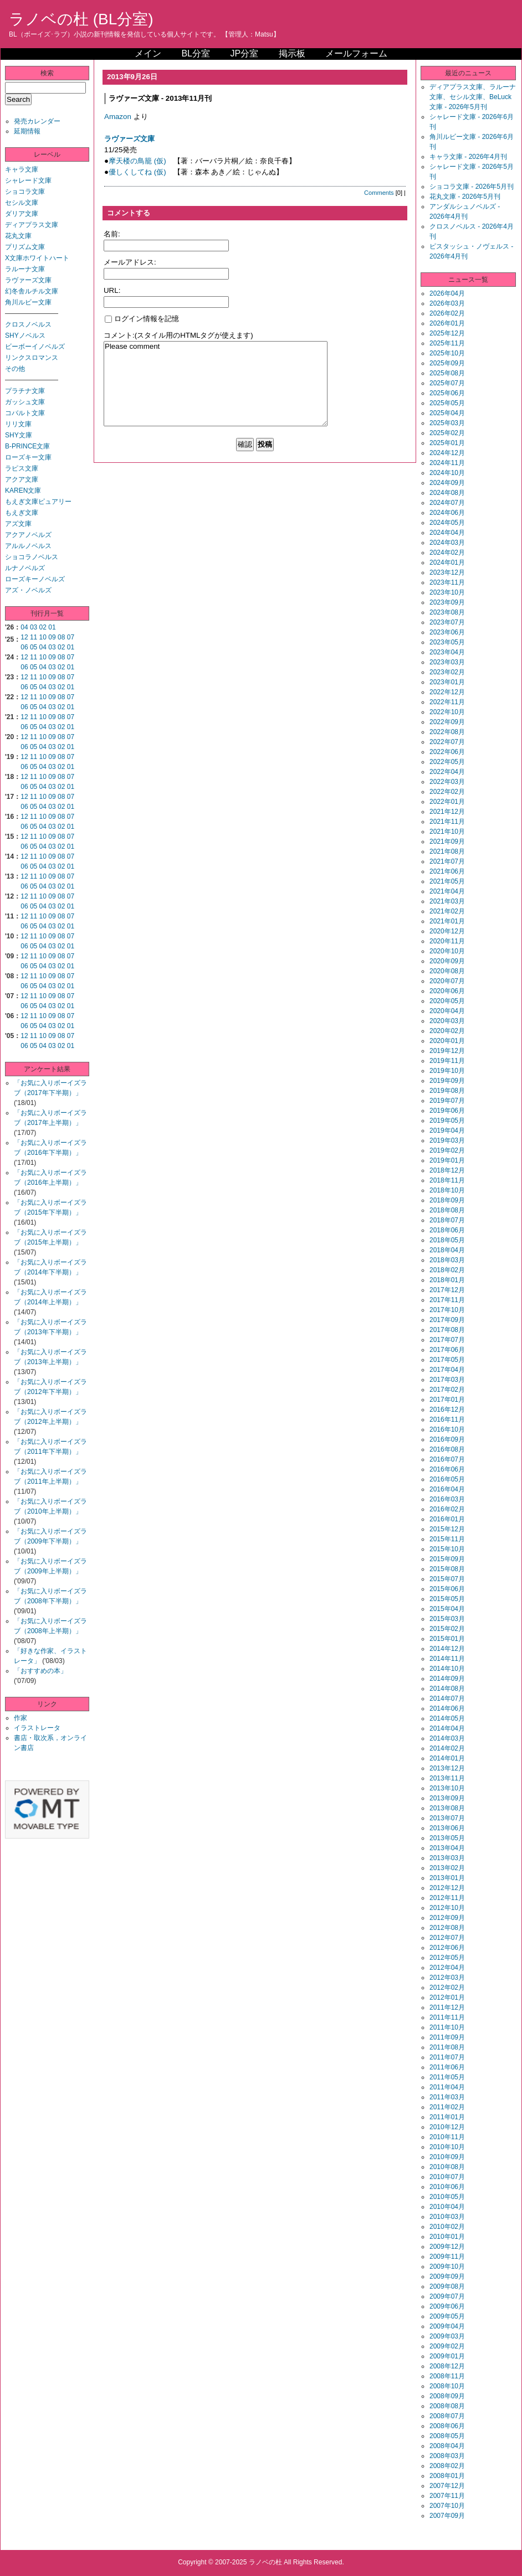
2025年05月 (447, 403)
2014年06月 (447, 1708)
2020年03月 (447, 1021)
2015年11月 (447, 1539)
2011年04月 (447, 2087)
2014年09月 (447, 1678)
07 (70, 637)
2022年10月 (447, 712)
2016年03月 (447, 1499)
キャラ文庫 (21, 169)
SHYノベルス (25, 335)
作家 (20, 1718)
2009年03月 (447, 2336)
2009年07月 (447, 2296)
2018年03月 (447, 1260)
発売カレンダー (37, 121)
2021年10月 (447, 831)
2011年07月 (447, 2057)
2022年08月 (447, 732)
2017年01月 (447, 1399)
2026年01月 (447, 323)
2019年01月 (447, 1160)
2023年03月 (447, 662)
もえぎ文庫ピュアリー (38, 501)
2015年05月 (447, 1599)
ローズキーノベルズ (35, 579)
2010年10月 (447, 2147)
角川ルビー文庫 (28, 302)
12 (24, 637)
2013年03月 (447, 1858)
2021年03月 (447, 901)
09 (51, 637)
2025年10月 (447, 353)
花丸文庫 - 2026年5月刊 (464, 196)
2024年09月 (447, 483)
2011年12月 (447, 2007)
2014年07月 (447, 1698)
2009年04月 (447, 2326)
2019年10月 (447, 1071)
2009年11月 (447, 2256)
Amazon (117, 116)
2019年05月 (447, 1120)
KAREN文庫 (23, 490)
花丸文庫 (18, 236)
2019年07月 (447, 1100)
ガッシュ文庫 (25, 402)
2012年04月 (447, 1967)
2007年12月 (447, 2486)
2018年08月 (447, 1210)
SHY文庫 (18, 435)
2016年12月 (447, 1409)
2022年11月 (447, 702)
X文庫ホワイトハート (37, 258)
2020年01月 (447, 1041)
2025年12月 (447, 333)
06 (24, 647)
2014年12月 (447, 1649)
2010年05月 (447, 2197)
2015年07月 (447, 1579)
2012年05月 (447, 1957)
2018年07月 (447, 1220)
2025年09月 (447, 363)
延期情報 (27, 131)
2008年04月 (447, 2446)
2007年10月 (447, 2506)
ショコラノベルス (31, 557)
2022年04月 (447, 772)
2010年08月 (447, 2167)
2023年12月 (447, 572)
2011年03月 (447, 2097)
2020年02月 (447, 1031)
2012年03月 (447, 1977)
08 (61, 637)
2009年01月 (447, 2356)
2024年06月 (447, 513)
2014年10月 (447, 1668)
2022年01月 (447, 802)
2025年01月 (447, 443)
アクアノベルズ (28, 535)
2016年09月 (447, 1439)
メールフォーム (356, 53)
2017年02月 (447, 1389)
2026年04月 (447, 293)
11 (33, 637)
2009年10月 (447, 2266)
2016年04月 (447, 1489)
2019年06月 (447, 1110)
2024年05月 (447, 522)
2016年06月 (447, 1469)
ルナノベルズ (25, 568)
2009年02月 (447, 2346)
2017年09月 (447, 1320)
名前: (112, 234)
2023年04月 (447, 652)
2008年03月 (447, 2456)
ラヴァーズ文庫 (28, 280)
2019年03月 (447, 1140)
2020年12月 (447, 931)
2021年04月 (447, 891)
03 (33, 627)
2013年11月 (447, 1778)
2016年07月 (447, 1459)
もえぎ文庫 (21, 513)
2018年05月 (447, 1240)
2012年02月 (447, 1987)
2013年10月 (447, 1788)
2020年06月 (447, 991)
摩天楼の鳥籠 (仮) (137, 161)
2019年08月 (447, 1091)
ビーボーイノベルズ (35, 346)
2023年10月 (447, 592)
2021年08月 (447, 851)
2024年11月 (447, 463)
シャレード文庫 (28, 180)
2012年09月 (447, 1918)
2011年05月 (447, 2077)
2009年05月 (447, 2316)
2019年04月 (447, 1130)
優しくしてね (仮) (137, 172)
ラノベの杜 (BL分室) (81, 19)
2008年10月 (447, 2386)
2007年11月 (447, 2496)
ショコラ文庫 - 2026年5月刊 (471, 186)
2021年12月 (447, 811)
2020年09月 (447, 961)
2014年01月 (447, 1758)
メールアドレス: (130, 262)
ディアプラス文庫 (31, 225)
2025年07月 (447, 383)
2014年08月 (447, 1688)
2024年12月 (447, 453)
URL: (112, 290)
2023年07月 (447, 622)
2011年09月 (447, 2037)
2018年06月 (447, 1230)
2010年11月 (447, 2137)
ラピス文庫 (21, 468)
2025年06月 (447, 393)
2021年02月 (447, 911)
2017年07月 (447, 1340)
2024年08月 (447, 493)
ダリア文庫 (21, 214)
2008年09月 (447, 2396)
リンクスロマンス (31, 358)
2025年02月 (447, 433)
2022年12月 (447, 692)
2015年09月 (447, 1559)
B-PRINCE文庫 (27, 446)
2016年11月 (447, 1419)
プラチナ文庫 (25, 391)
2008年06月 (447, 2426)
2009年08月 (447, 2286)
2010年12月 (447, 2127)
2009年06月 (447, 2306)
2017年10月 (447, 1310)
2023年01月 (447, 682)
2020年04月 (447, 1011)
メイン (148, 53)
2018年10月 (447, 1190)
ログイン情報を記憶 (142, 318)
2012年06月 (447, 1948)
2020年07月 (447, 981)
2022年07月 (447, 742)
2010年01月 (447, 2237)
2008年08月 (447, 2406)
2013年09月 (447, 1798)
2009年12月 (447, 2246)
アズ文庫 (18, 524)
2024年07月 (447, 503)
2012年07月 (447, 1938)
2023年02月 (447, 672)
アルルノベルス (28, 546)
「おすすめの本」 (40, 1671)
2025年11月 (447, 343)
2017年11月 (447, 1300)
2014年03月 (447, 1738)
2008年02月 (447, 2466)
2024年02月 (447, 552)
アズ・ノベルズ (28, 590)
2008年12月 (447, 2366)
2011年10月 (447, 2027)
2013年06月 (447, 1828)
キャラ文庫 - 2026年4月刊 (468, 157)
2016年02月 (447, 1509)
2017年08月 (447, 1330)
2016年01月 (447, 1519)
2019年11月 (447, 1061)
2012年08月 (447, 1928)
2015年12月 (447, 1529)
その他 (15, 369)
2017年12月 (447, 1290)
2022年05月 (447, 762)
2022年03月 (447, 782)
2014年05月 (447, 1718)
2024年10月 (447, 473)
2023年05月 (447, 642)
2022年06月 (447, 752)
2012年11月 (447, 1898)
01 (51, 627)
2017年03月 (447, 1379)
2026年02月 (447, 313)
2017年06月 (447, 1350)
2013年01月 (447, 1878)
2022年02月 (447, 792)
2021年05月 (447, 881)
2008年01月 (447, 2476)
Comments (379, 192)
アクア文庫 (21, 479)
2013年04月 (447, 1848)
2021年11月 (447, 821)
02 (43, 627)
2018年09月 (447, 1200)
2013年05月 (447, 1838)
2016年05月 (447, 1479)
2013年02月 (447, 1868)
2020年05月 (447, 1001)
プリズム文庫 (25, 247)
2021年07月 (447, 861)
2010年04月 (447, 2207)
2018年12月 (447, 1170)
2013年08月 (447, 1808)
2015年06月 (447, 1589)
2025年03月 (447, 423)
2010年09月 (447, 2157)
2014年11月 (447, 1659)
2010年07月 (447, 2177)
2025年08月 (447, 373)
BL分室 (195, 53)
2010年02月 (447, 2227)
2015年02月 (447, 1629)
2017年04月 (447, 1370)
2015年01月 (447, 1639)
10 (43, 637)
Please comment (215, 383)
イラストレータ (37, 1728)
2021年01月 (447, 921)
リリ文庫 (18, 424)
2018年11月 (447, 1180)
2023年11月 (447, 582)
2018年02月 (447, 1270)
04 (24, 627)
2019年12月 (447, 1051)
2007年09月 (447, 2516)
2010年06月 (447, 2187)
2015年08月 (447, 1569)
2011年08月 (447, 2047)
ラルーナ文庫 (25, 269)
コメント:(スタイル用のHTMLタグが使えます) (178, 335)
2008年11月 (447, 2376)
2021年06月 (447, 871)
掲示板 (292, 53)
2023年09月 (447, 602)
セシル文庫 (21, 203)
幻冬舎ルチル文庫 (31, 291)
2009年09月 (447, 2276)
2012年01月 (447, 1997)
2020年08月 (447, 971)
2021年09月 (447, 841)
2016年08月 (447, 1449)
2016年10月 (447, 1429)
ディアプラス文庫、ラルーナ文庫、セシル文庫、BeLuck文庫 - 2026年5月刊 (472, 97)
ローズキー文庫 (28, 457)
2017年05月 (447, 1360)
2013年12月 (447, 1768)
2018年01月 (447, 1280)
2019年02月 (447, 1150)
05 (33, 647)
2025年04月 (447, 413)
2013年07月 (447, 1818)
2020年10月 (447, 951)
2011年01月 (447, 2117)
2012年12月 (447, 1888)
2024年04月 (447, 532)
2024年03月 (447, 542)
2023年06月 (447, 632)
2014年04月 (447, 1728)
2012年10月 (447, 1908)
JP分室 (244, 53)
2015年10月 (447, 1549)
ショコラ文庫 (25, 191)
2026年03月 (447, 303)
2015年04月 (447, 1609)
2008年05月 (447, 2436)
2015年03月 (447, 1619)
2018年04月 (447, 1250)
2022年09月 (447, 722)
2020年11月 (447, 941)
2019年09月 (447, 1081)
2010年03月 (447, 2217)
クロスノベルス (28, 324)
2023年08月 (447, 612)
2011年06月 (447, 2067)
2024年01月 (447, 562)
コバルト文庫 (25, 413)
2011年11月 (447, 2017)
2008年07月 (447, 2416)
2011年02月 (447, 2107)
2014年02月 (447, 1748)
